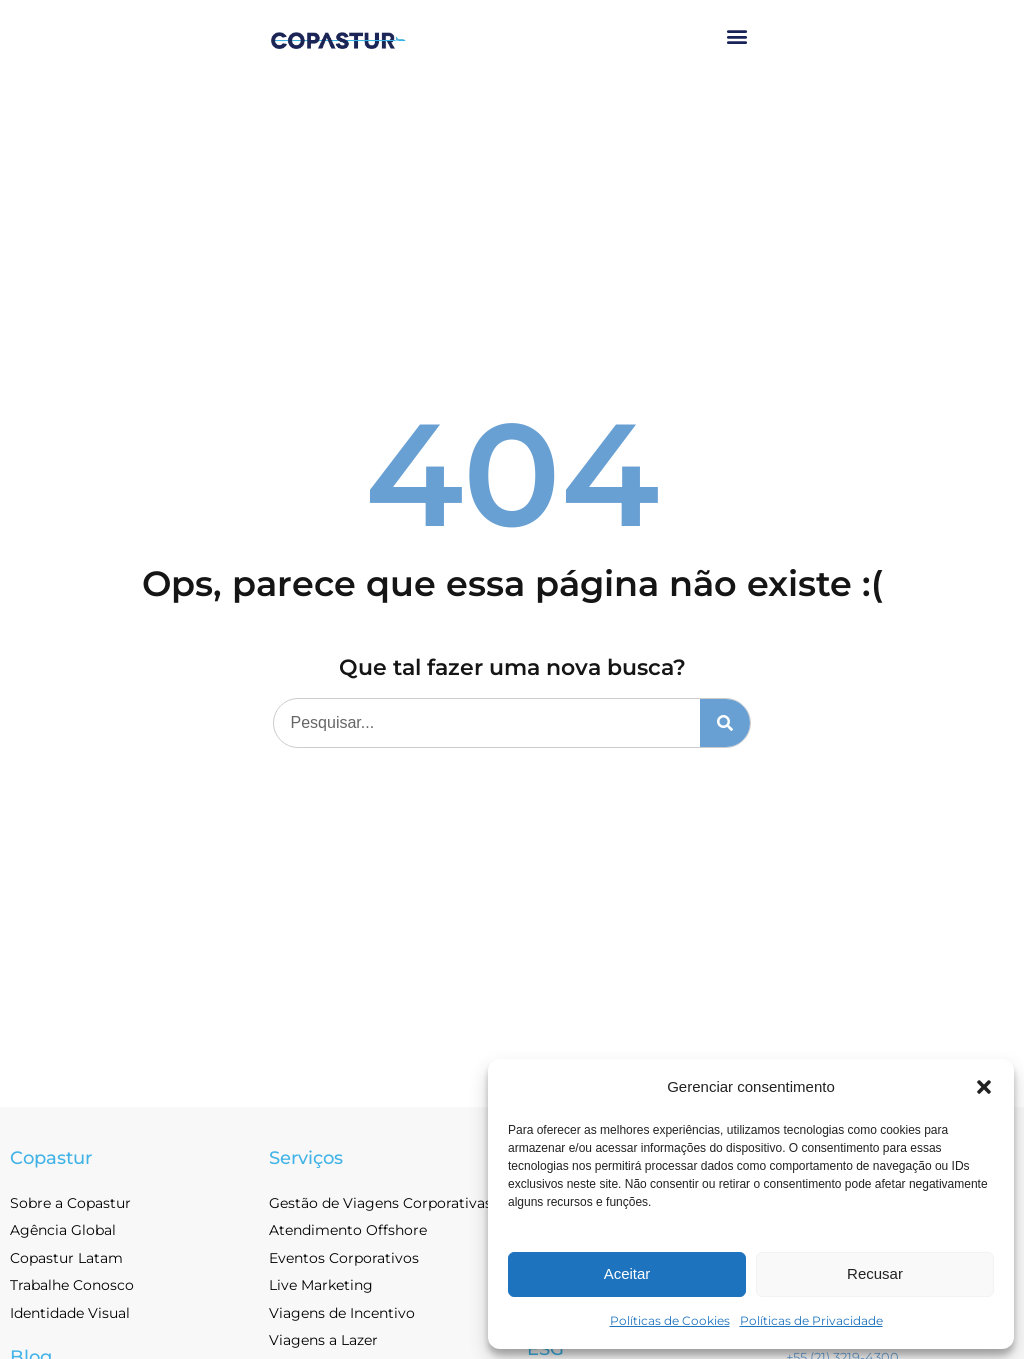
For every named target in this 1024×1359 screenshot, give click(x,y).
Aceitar (627, 1273)
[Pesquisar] (725, 723)
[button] (984, 1087)
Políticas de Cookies (670, 1320)
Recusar (875, 1273)
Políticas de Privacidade (811, 1320)
